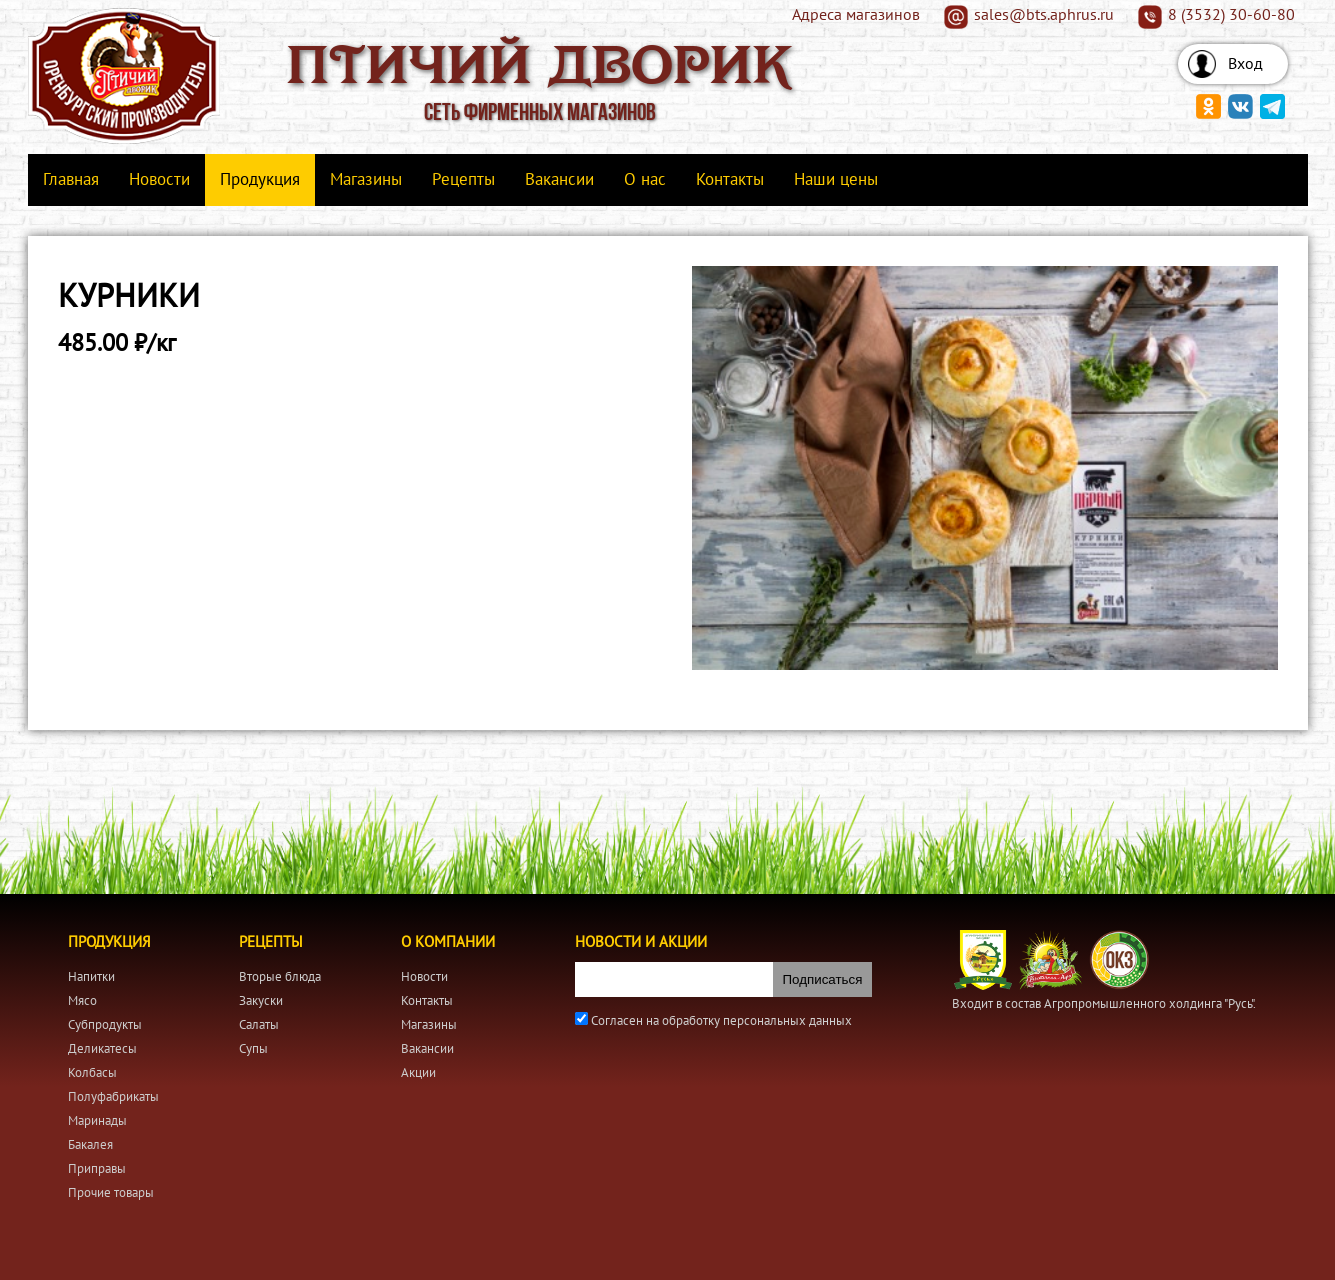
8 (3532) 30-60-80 (1231, 15)
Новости (159, 180)
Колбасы (92, 1073)
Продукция (260, 180)
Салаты (259, 1025)
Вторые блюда (280, 977)
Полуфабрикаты (113, 1097)
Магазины (366, 180)
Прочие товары (111, 1193)
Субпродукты (105, 1025)
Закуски (261, 1001)
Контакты (730, 180)
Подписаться (823, 979)
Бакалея (90, 1145)
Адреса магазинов (856, 15)
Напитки (91, 977)
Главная (71, 180)
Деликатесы (102, 1049)
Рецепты (463, 180)
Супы (253, 1049)
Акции (418, 1073)
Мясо (82, 1001)
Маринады (97, 1121)
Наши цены (836, 180)
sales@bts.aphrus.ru (1044, 15)
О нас (645, 180)
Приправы (97, 1169)
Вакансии (559, 180)
